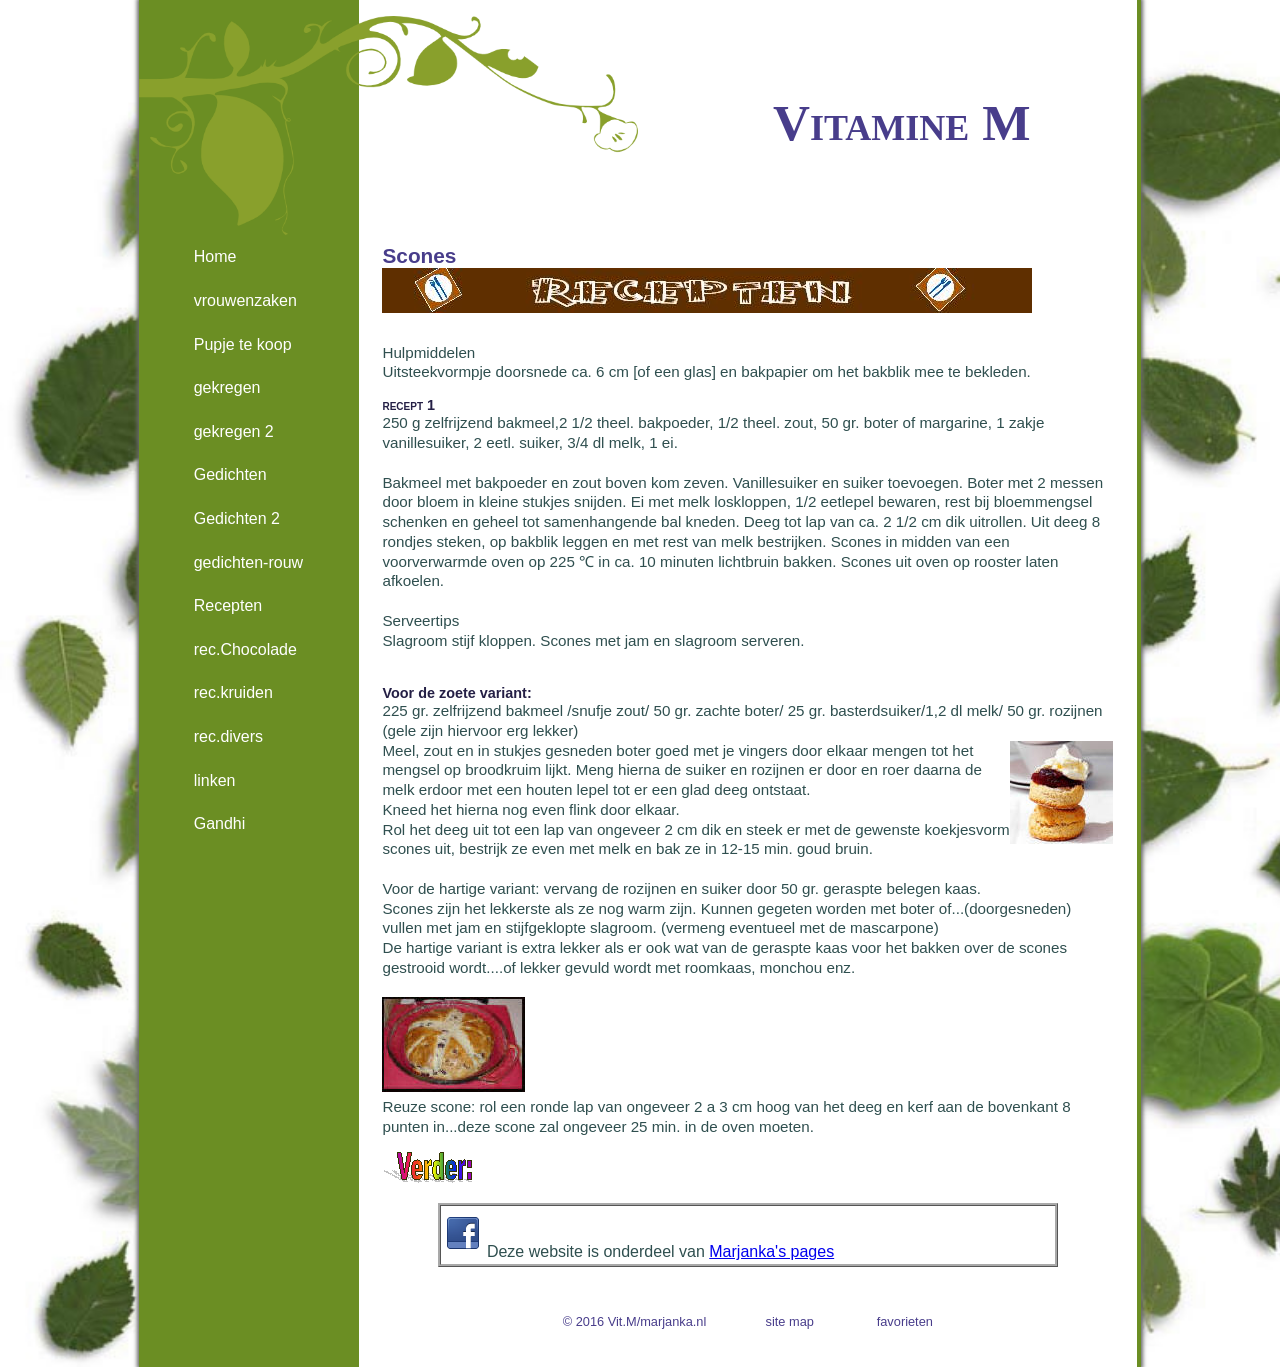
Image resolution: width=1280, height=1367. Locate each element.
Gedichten (230, 474)
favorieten (905, 1321)
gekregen (227, 387)
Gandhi (220, 823)
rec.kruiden (233, 692)
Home (215, 256)
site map (790, 1321)
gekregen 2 (234, 431)
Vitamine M (901, 122)
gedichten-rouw (248, 562)
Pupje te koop (243, 344)
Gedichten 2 (237, 518)
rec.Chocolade (245, 649)
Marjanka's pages (771, 1251)
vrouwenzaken (245, 300)
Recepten (228, 605)
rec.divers (228, 736)
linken (215, 780)
